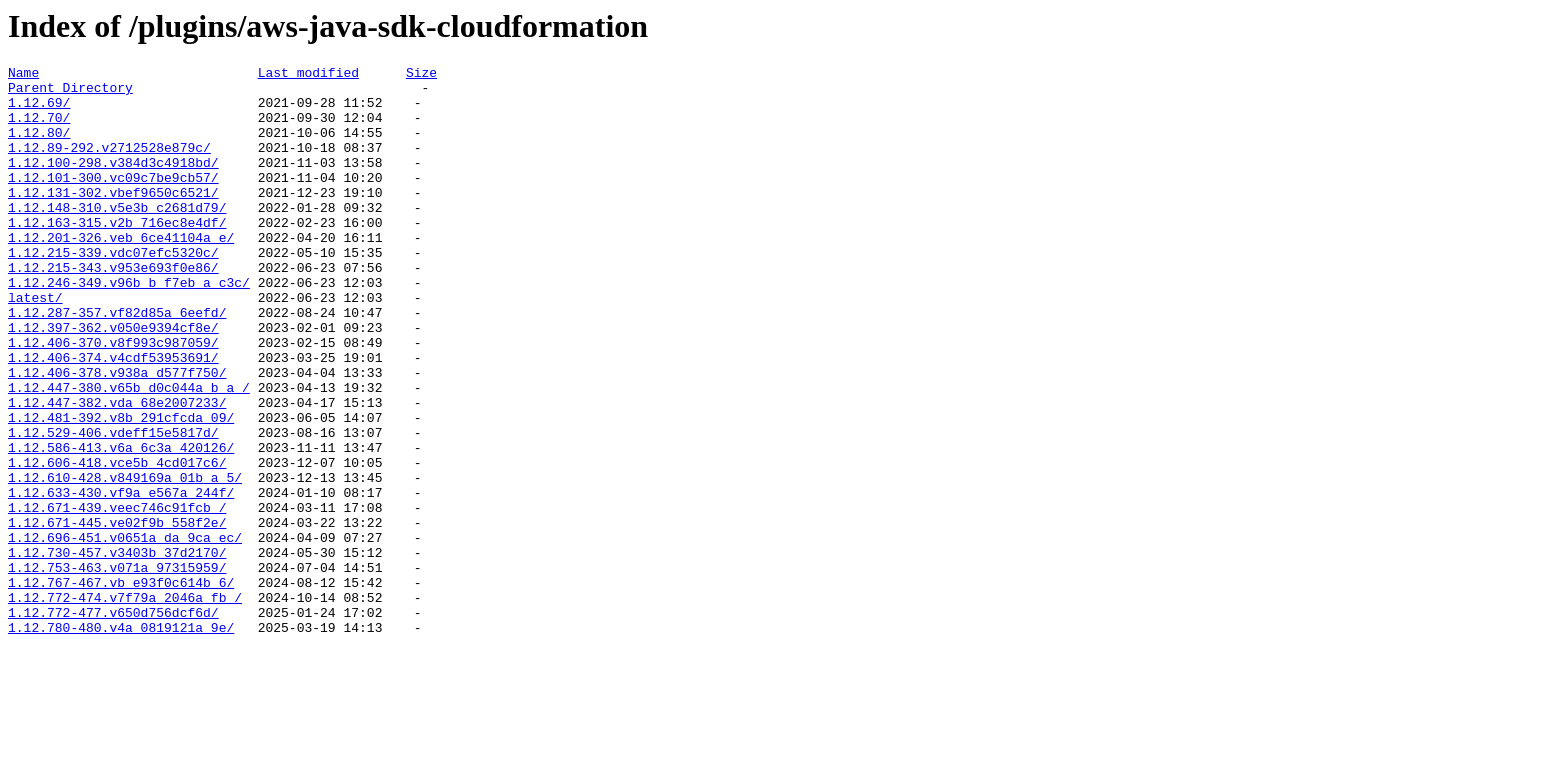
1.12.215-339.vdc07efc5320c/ (113, 291)
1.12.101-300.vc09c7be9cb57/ (113, 201)
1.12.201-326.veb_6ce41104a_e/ (121, 273)
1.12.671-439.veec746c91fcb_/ (117, 597)
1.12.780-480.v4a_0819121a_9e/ (121, 741)
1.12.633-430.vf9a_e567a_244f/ (121, 579)
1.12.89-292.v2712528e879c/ (109, 165)
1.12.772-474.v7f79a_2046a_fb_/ (125, 705)
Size (421, 75)
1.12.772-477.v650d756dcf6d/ (113, 723)
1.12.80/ (39, 147)
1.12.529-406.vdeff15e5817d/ (113, 507)
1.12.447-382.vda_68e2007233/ (117, 471)
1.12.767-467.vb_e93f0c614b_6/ (121, 687)
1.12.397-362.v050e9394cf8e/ (113, 381)
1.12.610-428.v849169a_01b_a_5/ (125, 561)
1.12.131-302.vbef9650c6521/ (113, 219)
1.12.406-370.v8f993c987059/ (113, 399)
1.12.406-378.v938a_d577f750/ (117, 435)
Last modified (308, 75)
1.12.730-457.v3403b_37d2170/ (117, 651)
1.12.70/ (39, 129)
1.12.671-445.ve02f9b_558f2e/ (117, 615)
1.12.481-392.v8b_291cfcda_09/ (121, 489)
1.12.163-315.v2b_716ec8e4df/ (117, 255)
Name (23, 75)
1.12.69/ (39, 111)
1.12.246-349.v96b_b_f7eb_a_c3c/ (129, 327)
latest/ (35, 345)
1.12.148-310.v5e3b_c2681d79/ (117, 237)
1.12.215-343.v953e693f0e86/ (113, 309)
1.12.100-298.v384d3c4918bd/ (113, 183)
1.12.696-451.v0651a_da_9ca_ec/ (125, 633)
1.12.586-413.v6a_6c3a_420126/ (121, 525)
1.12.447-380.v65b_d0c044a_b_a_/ (129, 453)
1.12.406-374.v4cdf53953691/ (113, 417)
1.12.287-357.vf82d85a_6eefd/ (117, 363)
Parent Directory (70, 93)
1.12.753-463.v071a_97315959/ (117, 669)
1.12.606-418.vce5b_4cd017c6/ (117, 543)
